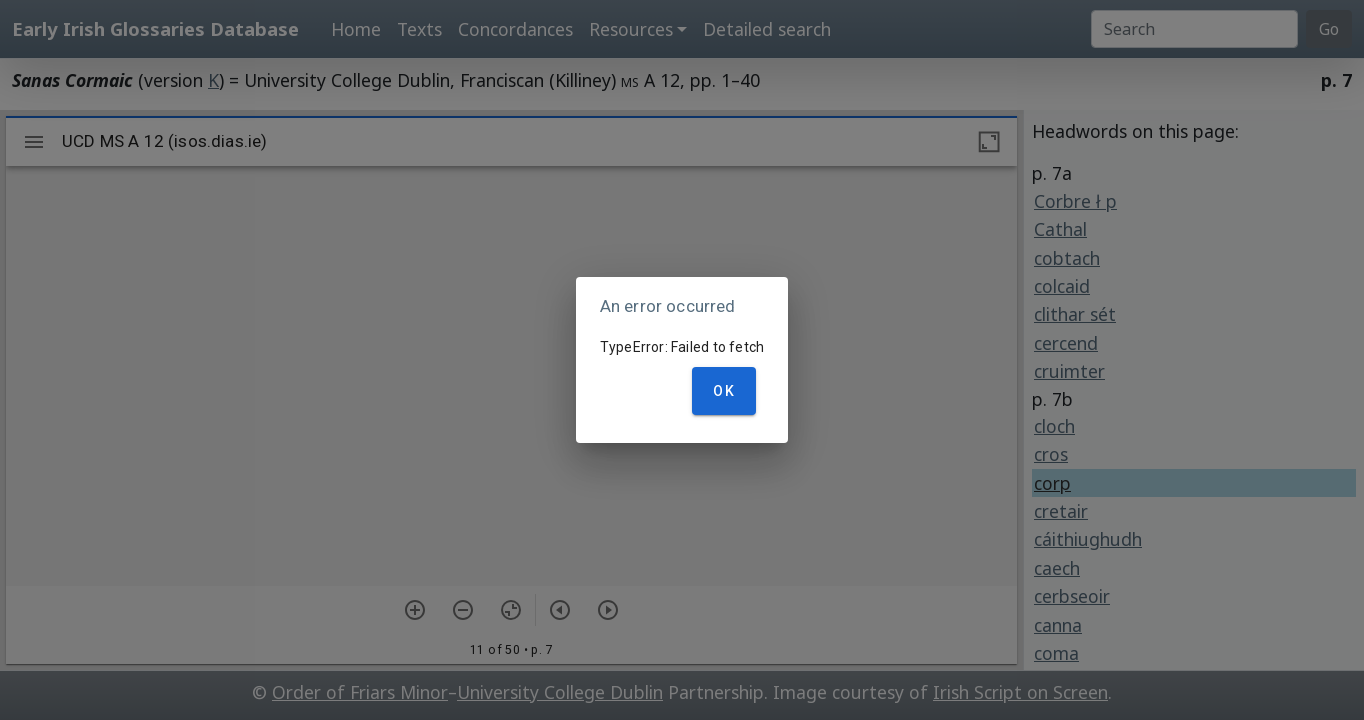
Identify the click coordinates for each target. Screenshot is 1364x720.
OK (724, 391)
